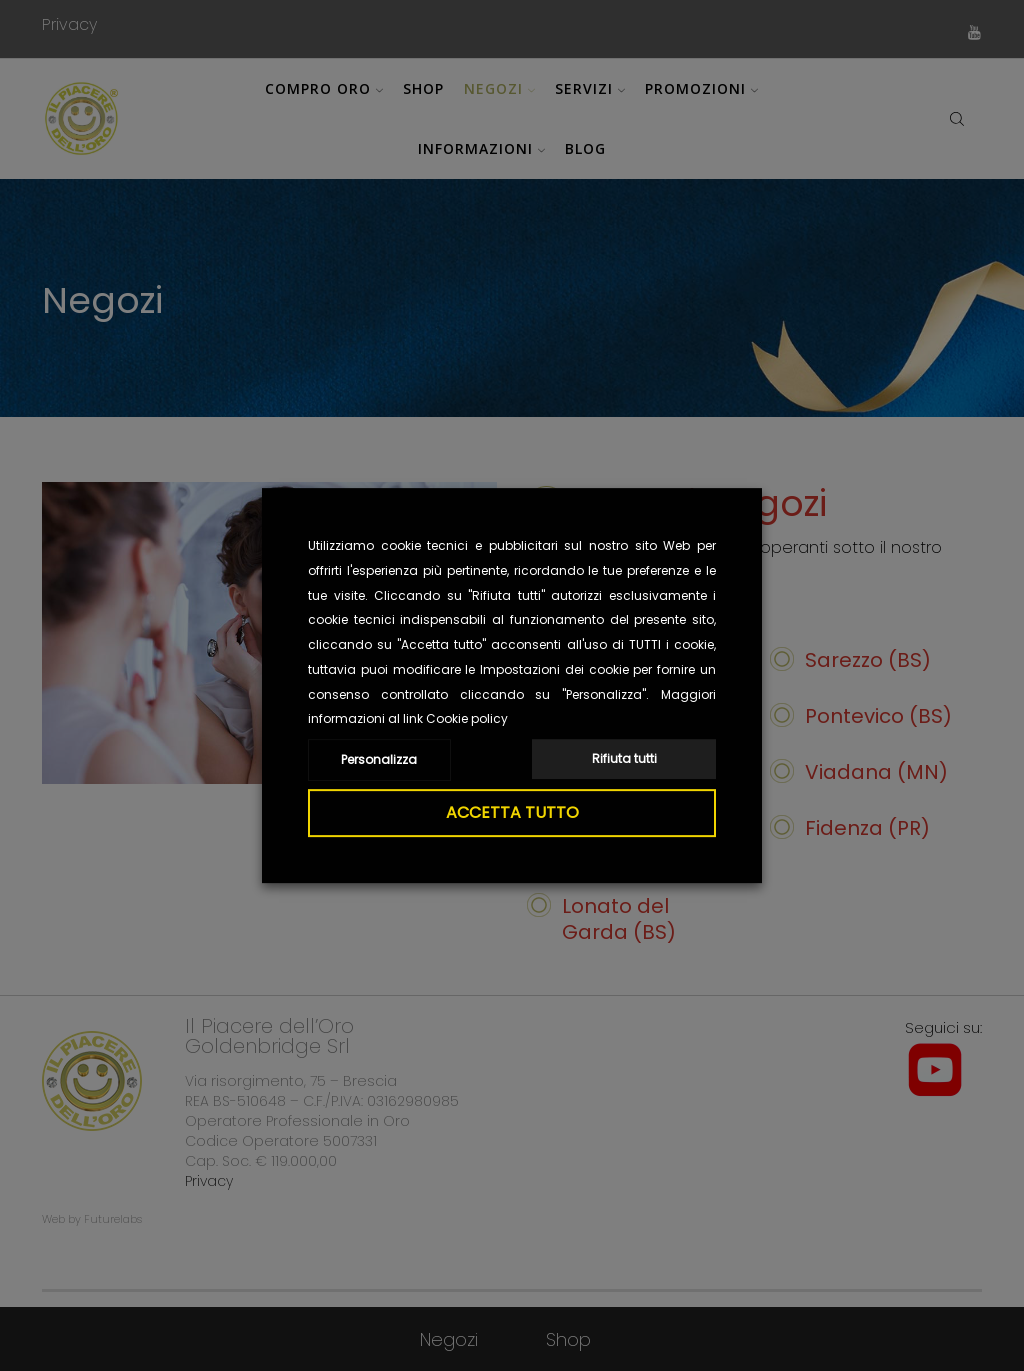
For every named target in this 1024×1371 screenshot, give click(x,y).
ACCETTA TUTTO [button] (512, 812)
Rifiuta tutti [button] (624, 758)
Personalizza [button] (379, 759)
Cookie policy (467, 718)
